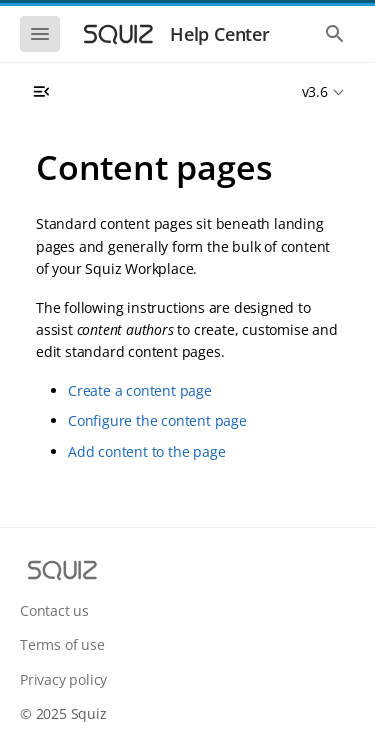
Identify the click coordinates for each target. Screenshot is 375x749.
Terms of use (62, 644)
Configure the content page (157, 420)
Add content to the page (146, 451)
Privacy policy (63, 679)
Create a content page (140, 390)
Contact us (54, 610)
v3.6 (315, 91)
